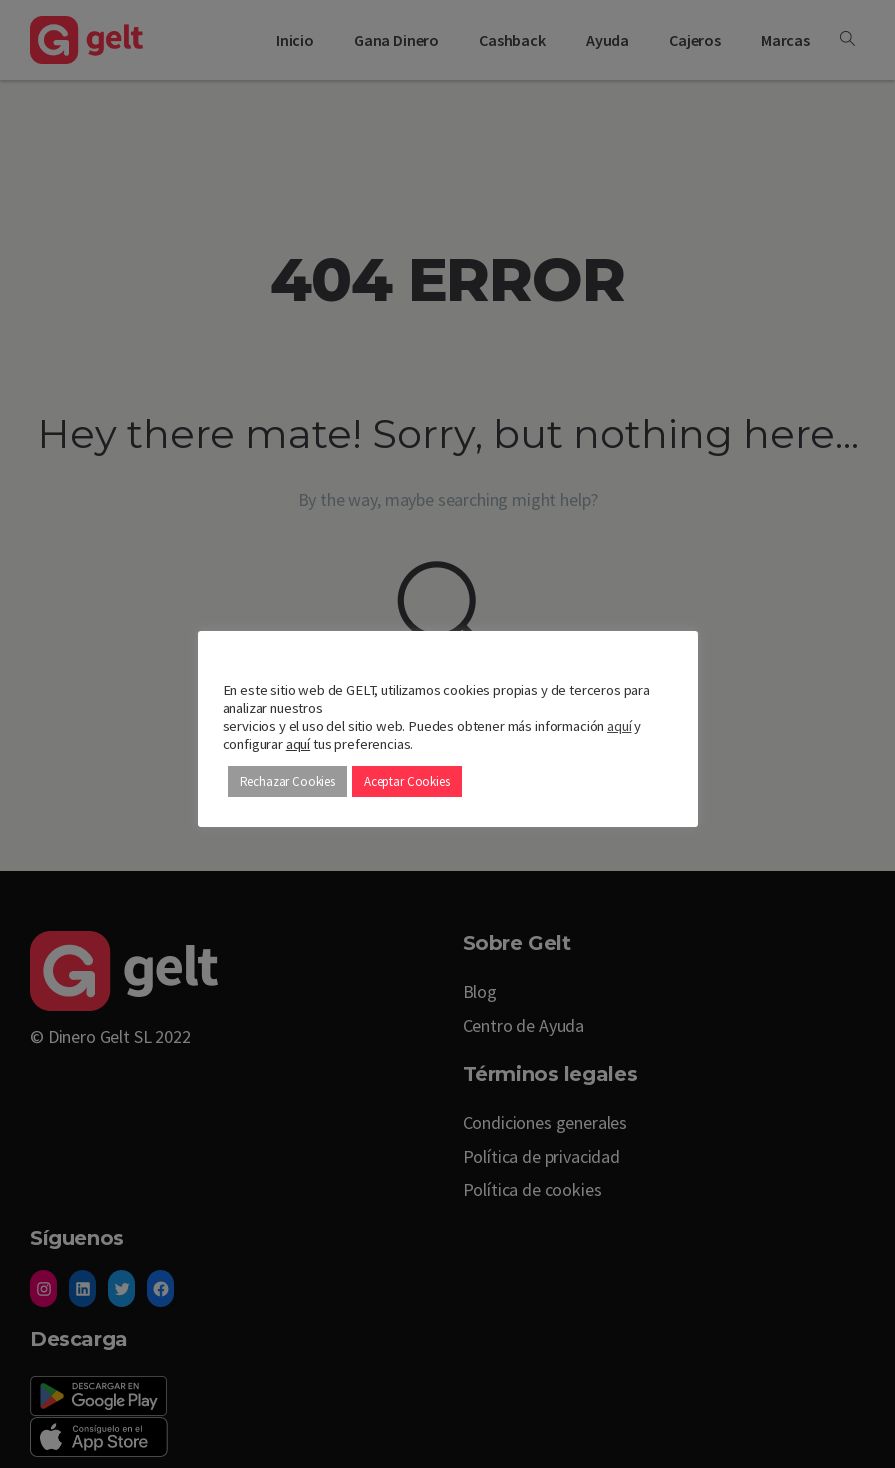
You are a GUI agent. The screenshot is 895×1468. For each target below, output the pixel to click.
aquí (619, 726)
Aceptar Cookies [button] (407, 781)
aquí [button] (298, 744)
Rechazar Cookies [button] (287, 781)
